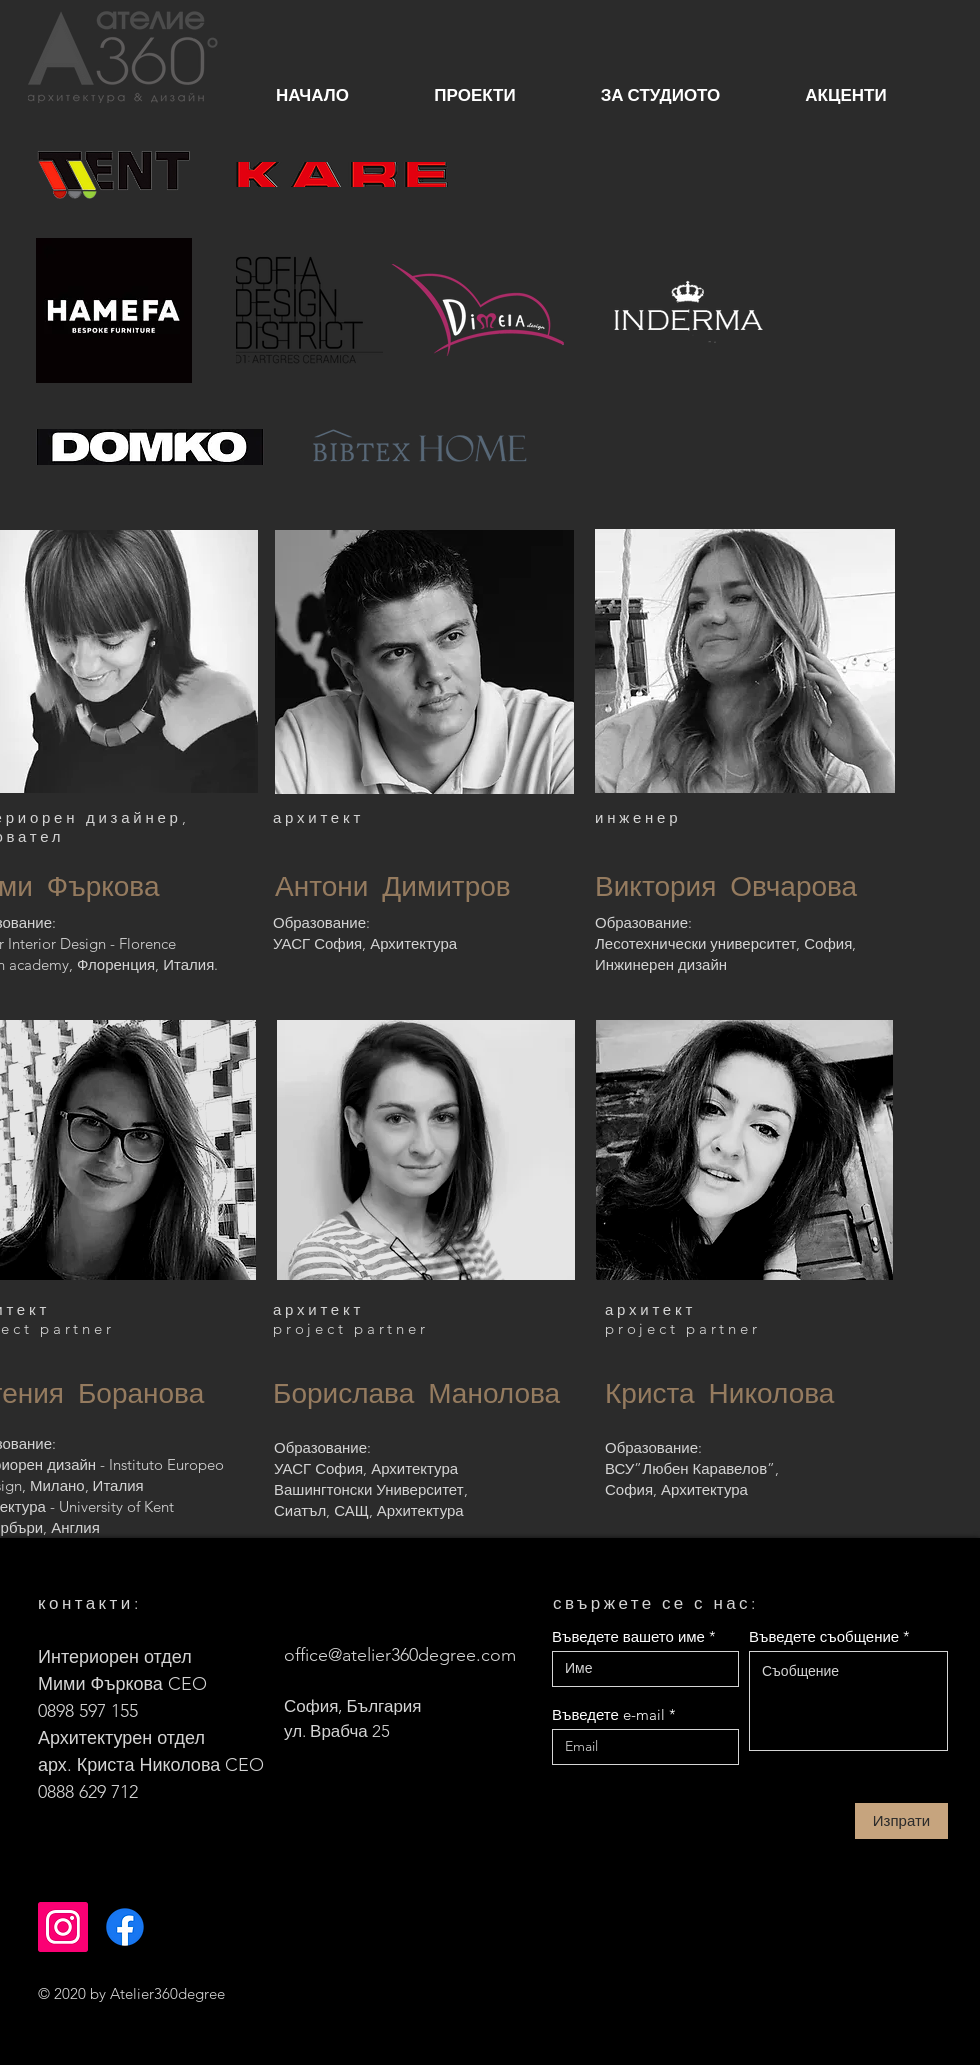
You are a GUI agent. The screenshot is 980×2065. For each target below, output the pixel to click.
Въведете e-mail (608, 1714)
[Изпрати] (901, 1821)
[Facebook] (125, 1927)
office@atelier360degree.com (400, 1655)
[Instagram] (63, 1927)
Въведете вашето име (628, 1636)
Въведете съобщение (824, 1636)
